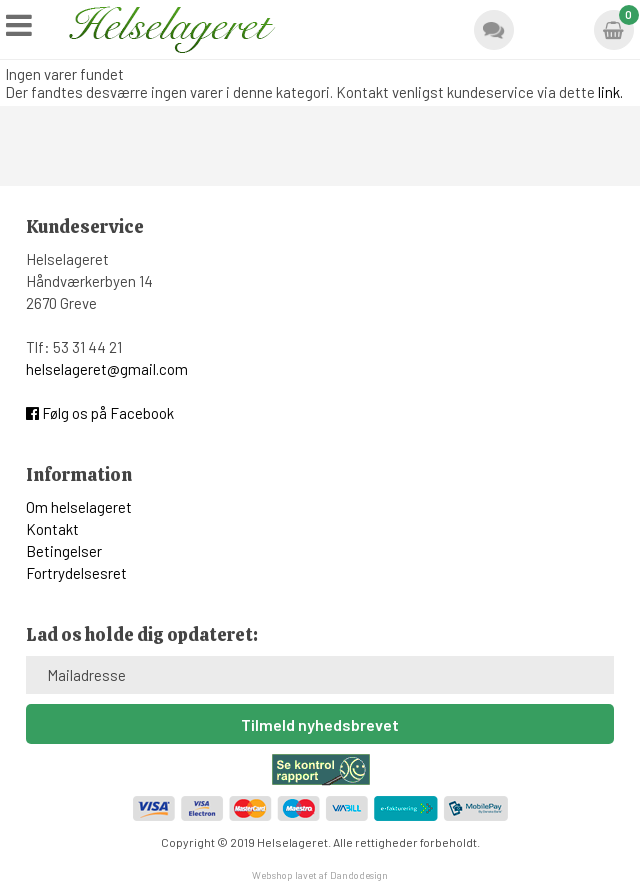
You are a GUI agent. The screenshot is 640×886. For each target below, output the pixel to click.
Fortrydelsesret (76, 573)
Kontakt (52, 529)
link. (610, 92)
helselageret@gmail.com (107, 369)
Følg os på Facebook (100, 413)
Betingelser (64, 551)
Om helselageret (79, 507)
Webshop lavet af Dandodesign (320, 875)
